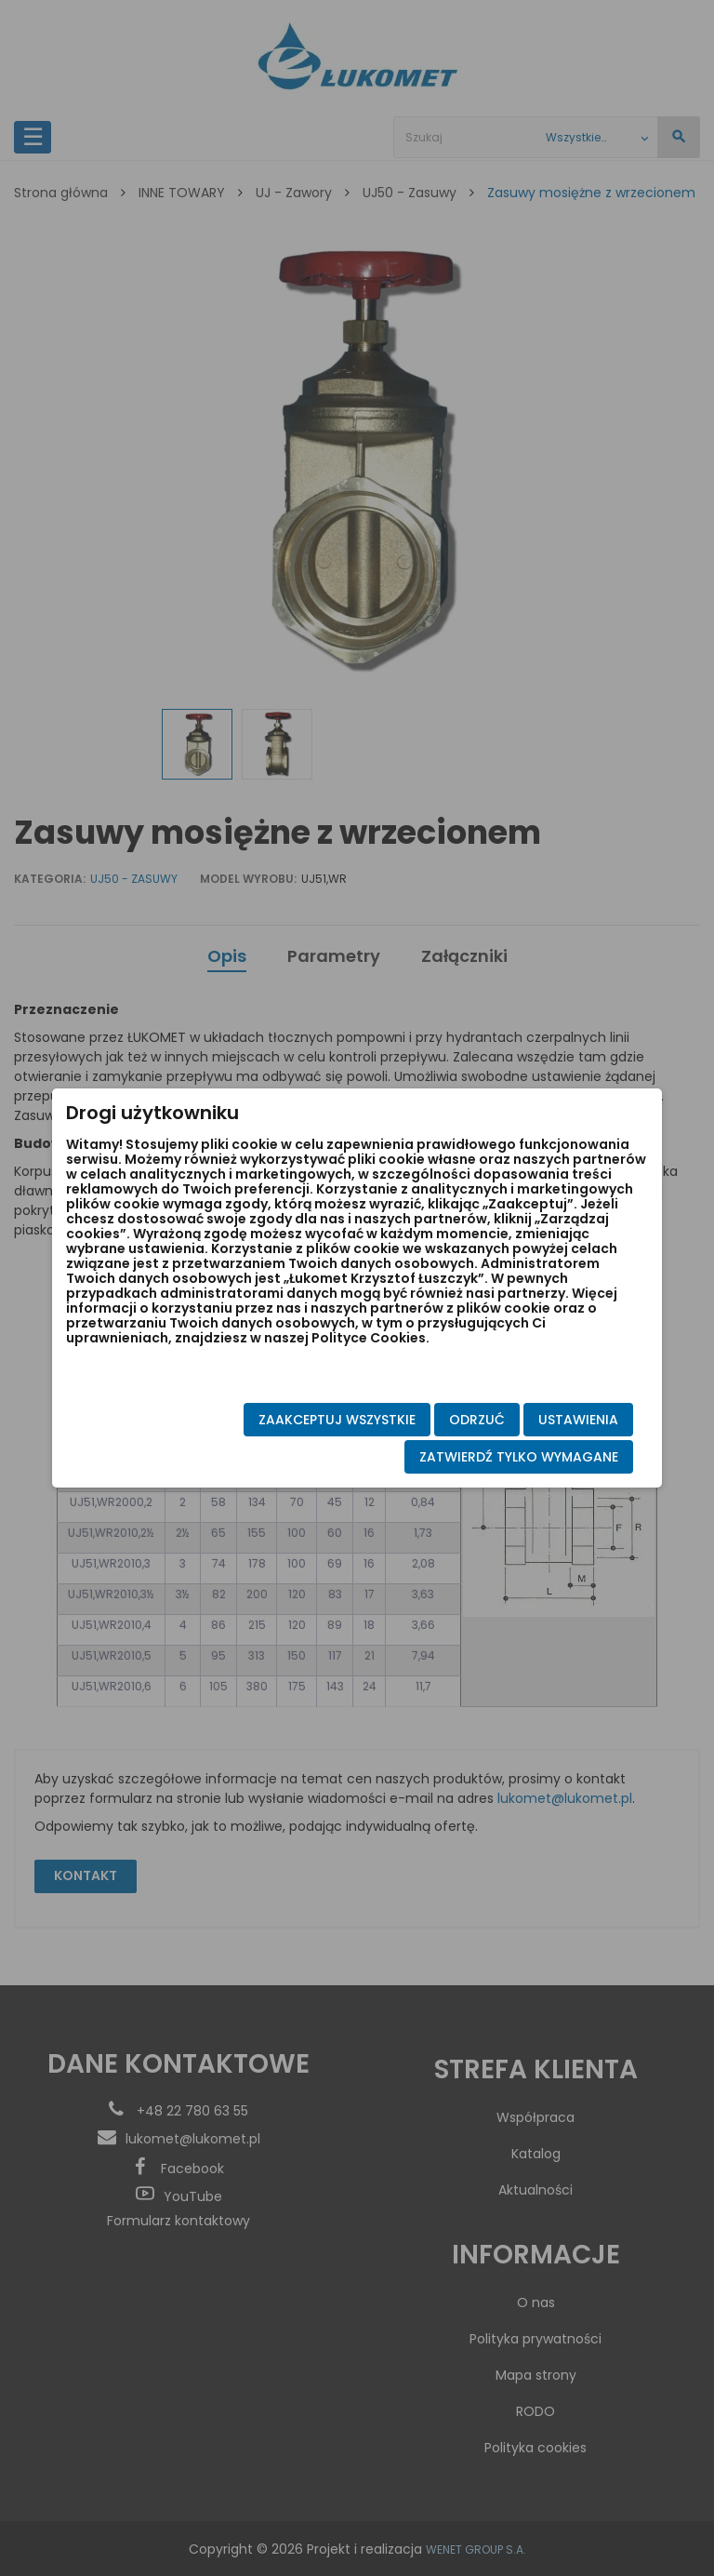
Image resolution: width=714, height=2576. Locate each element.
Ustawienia (559, 1419)
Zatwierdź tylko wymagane (499, 1457)
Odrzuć (457, 1419)
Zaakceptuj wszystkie (317, 1419)
